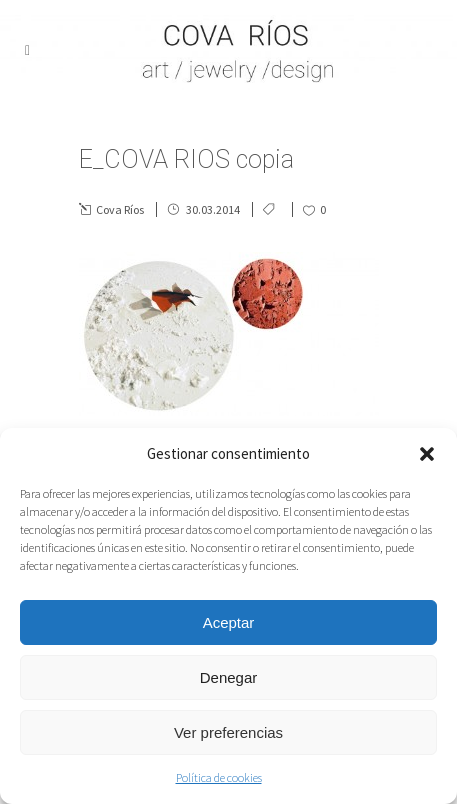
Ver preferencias (228, 732)
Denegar (229, 677)
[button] (427, 454)
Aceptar (229, 622)
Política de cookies (219, 777)
